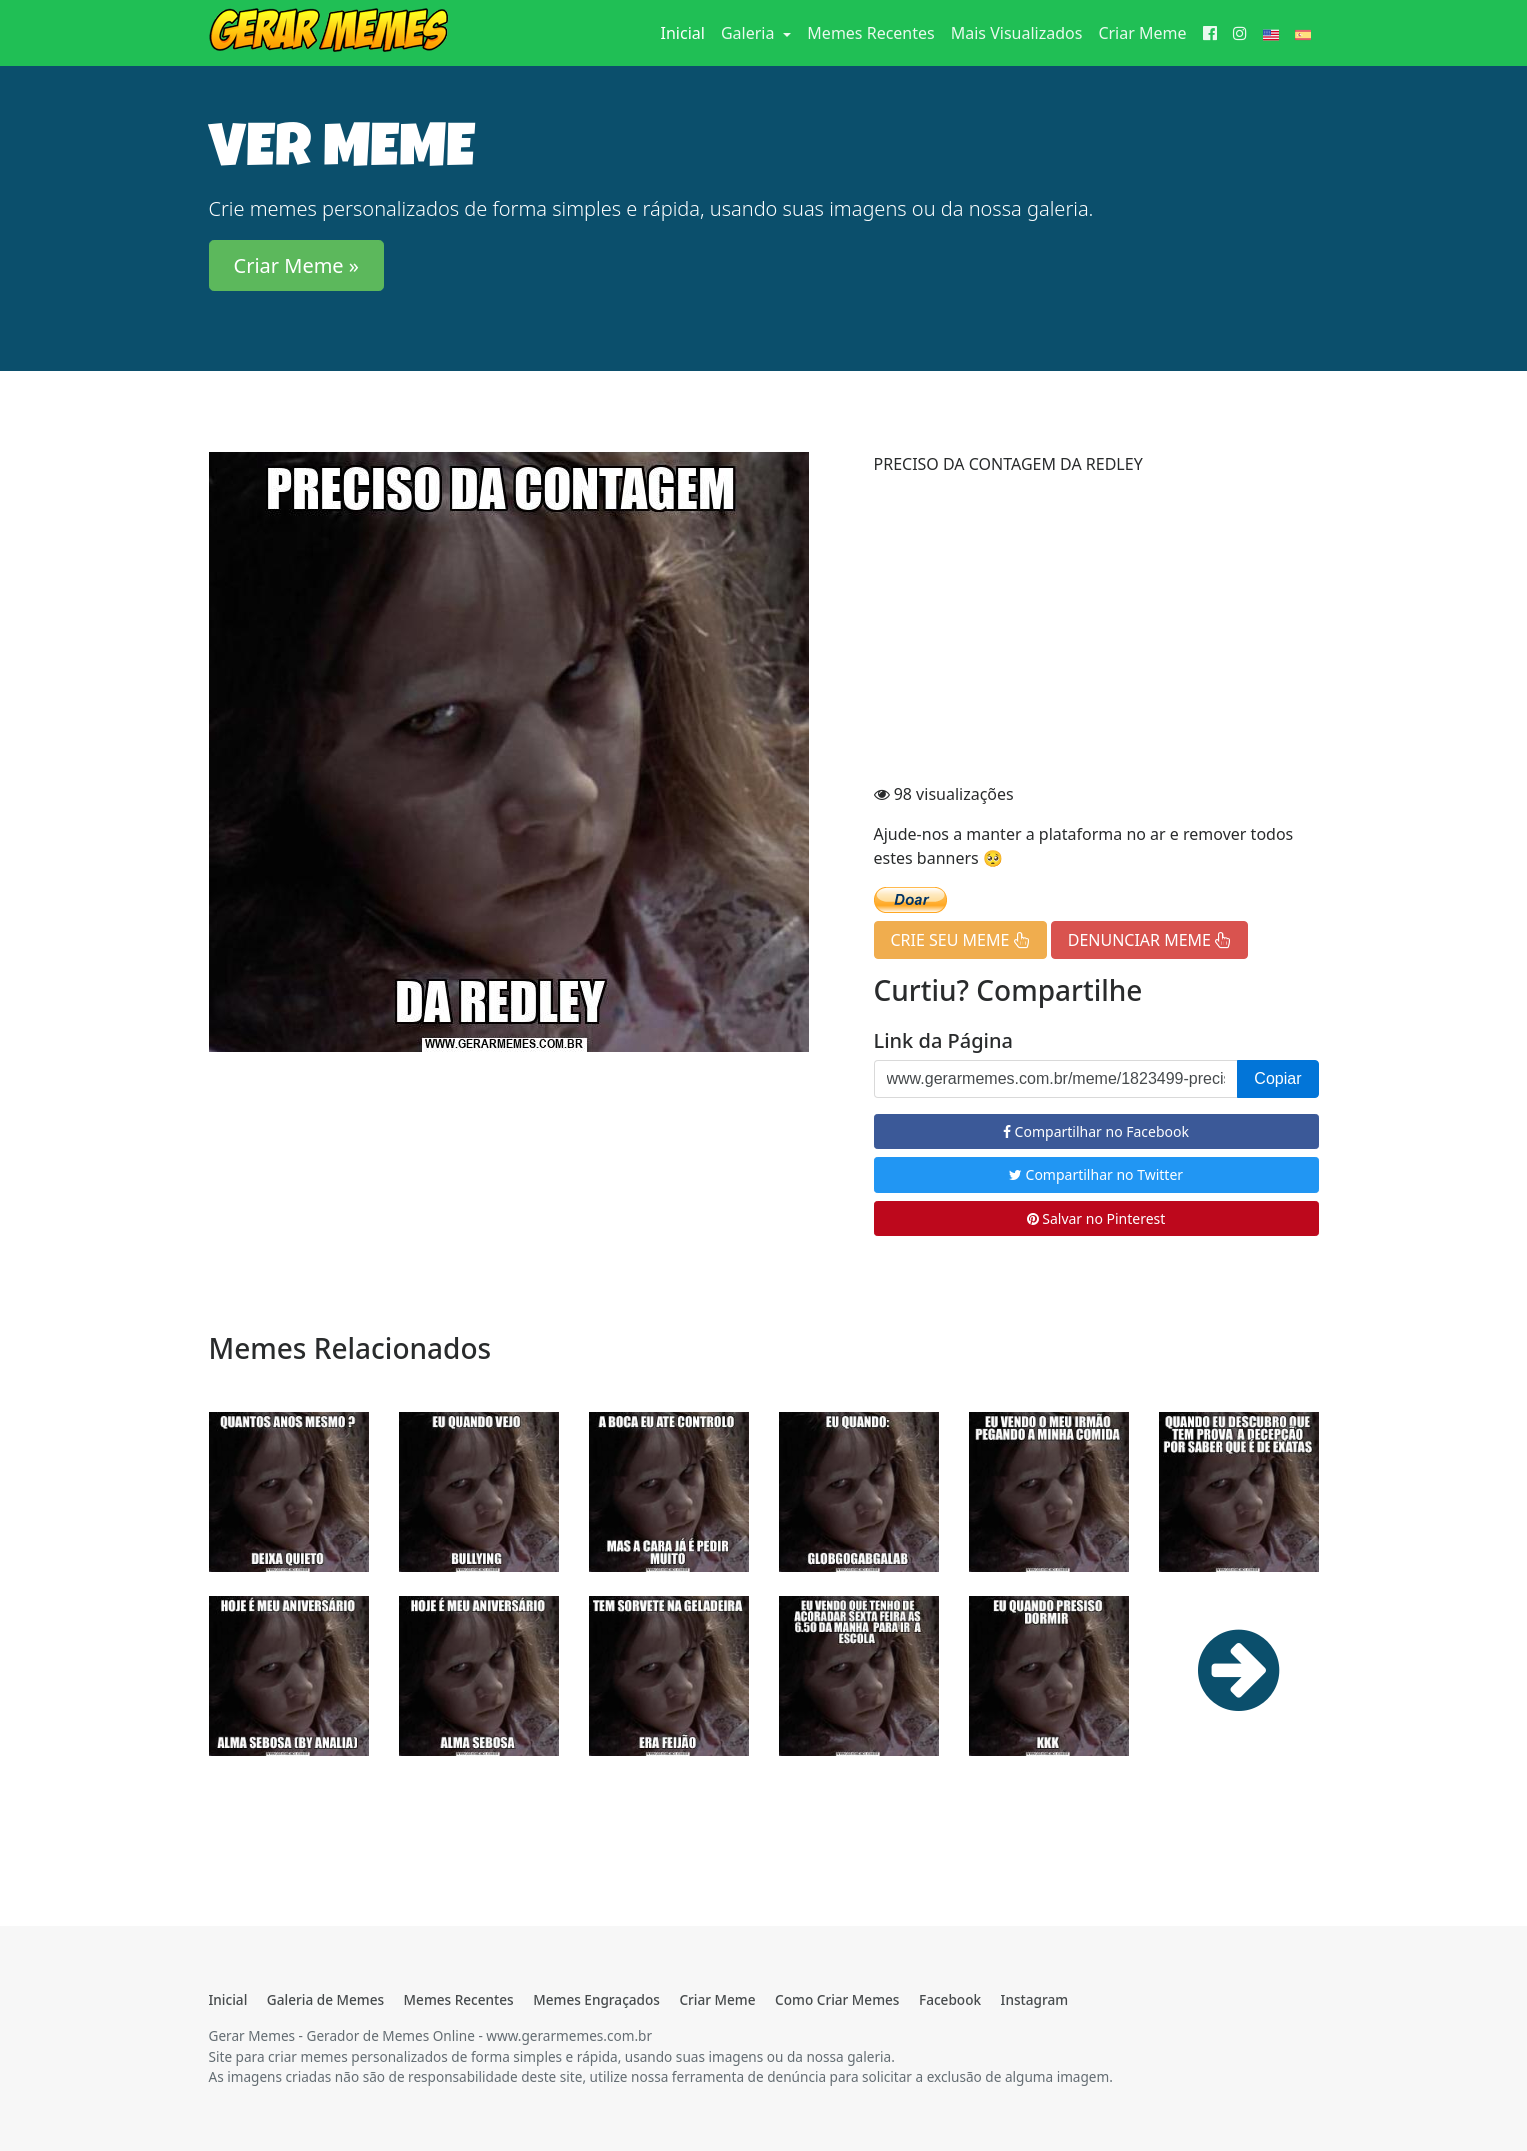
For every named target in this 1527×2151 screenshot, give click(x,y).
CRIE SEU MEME (960, 940)
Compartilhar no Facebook (1096, 1131)
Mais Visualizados (1017, 33)
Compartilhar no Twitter (1096, 1174)
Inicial (687, 32)
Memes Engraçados (596, 1999)
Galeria (750, 33)
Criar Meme (1142, 33)
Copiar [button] (1277, 1078)
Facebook (950, 1999)
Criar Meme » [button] (297, 265)
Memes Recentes (870, 33)
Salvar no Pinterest (1096, 1218)
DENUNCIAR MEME (1149, 940)
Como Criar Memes (837, 1999)
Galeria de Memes (325, 1999)
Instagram (1034, 1999)
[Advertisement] (1096, 632)
